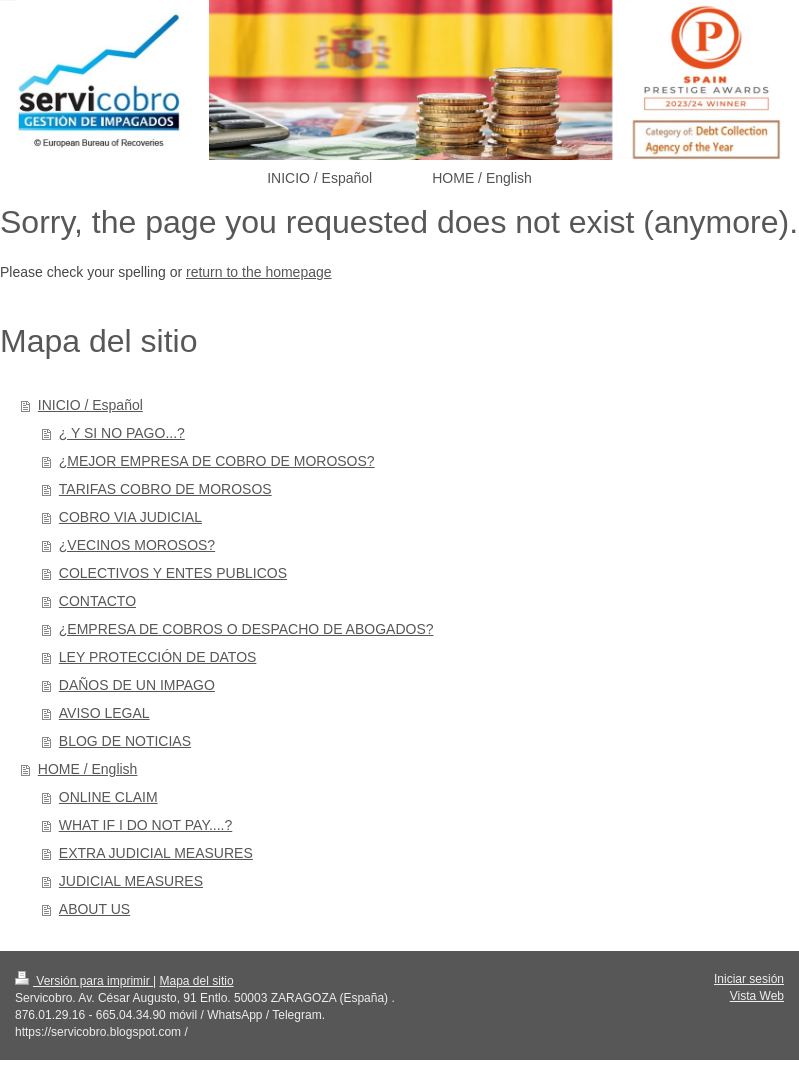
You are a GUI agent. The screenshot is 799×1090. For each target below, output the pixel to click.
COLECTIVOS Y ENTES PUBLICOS (173, 573)
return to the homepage (259, 272)
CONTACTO (97, 601)
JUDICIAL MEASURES (131, 881)
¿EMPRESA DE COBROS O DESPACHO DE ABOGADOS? (246, 629)
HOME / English (88, 769)
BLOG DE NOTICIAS (125, 741)
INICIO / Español (90, 405)
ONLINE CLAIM (108, 797)
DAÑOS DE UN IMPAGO (137, 685)
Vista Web (757, 996)
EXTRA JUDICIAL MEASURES (156, 853)
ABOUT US (94, 909)
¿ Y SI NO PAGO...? (122, 433)
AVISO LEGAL (104, 713)
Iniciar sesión (749, 979)
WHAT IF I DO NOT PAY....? (145, 825)
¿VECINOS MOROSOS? (137, 545)
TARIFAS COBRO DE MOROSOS (165, 489)
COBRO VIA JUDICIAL (130, 517)
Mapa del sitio (197, 981)
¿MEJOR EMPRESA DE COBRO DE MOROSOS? (217, 461)
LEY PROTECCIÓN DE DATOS (158, 657)
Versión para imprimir (84, 981)
